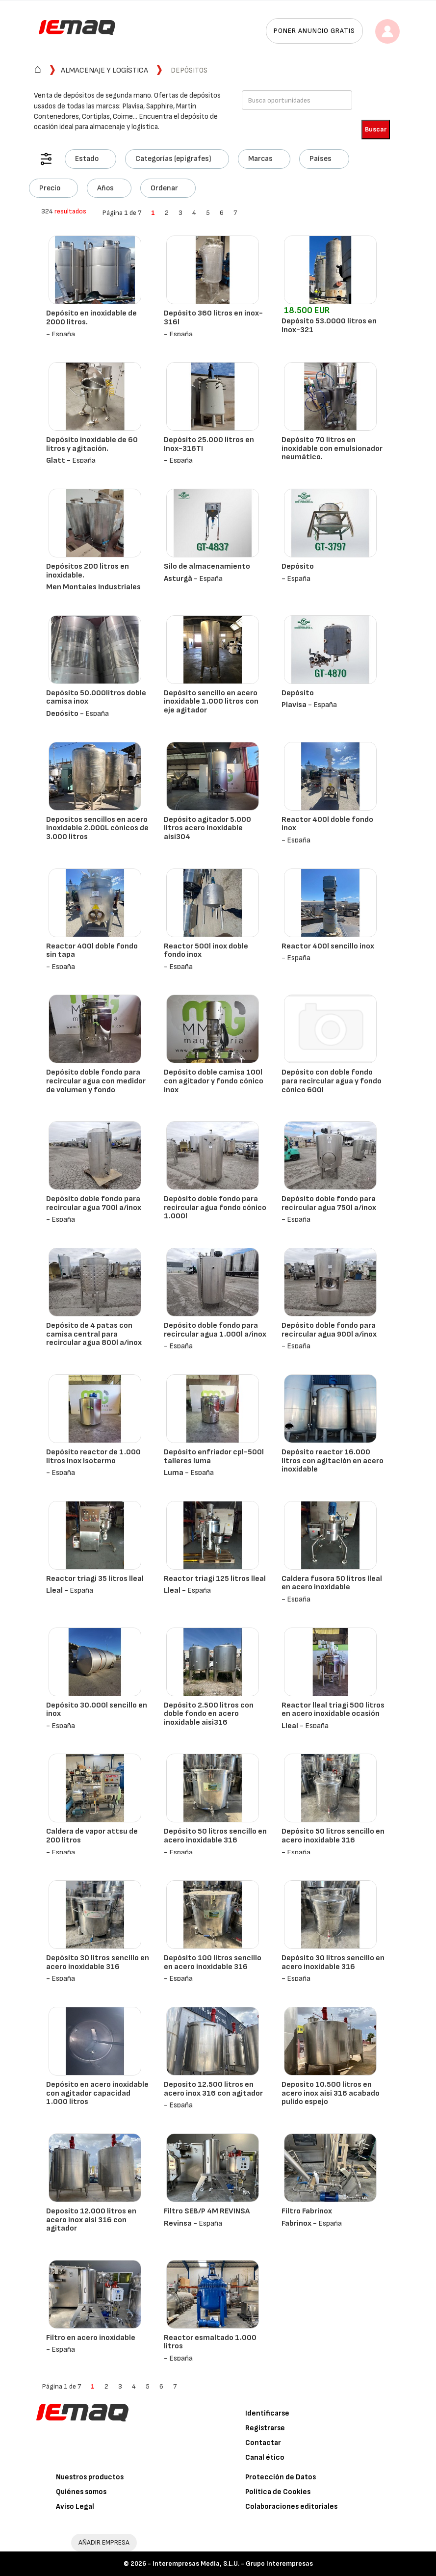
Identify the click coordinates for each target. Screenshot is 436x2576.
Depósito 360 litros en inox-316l (213, 318)
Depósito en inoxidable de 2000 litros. (91, 318)
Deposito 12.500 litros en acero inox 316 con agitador (213, 2089)
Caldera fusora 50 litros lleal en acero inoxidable (332, 1583)
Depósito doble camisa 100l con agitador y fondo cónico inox (213, 1081)
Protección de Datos (280, 2477)
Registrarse (265, 2428)
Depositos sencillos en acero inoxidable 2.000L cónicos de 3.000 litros (97, 828)
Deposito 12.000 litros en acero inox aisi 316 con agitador (91, 2220)
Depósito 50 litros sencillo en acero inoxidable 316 (215, 1836)
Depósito (298, 566)
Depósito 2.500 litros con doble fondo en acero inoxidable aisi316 (209, 1714)
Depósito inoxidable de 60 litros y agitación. (92, 444)
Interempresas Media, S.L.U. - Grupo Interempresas (233, 2563)
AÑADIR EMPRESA (103, 2542)
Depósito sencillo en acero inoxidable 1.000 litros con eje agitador (211, 701)
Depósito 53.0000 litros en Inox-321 (329, 325)
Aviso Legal (75, 2506)
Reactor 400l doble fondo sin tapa (92, 951)
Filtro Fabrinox (307, 2211)
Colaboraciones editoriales (291, 2506)
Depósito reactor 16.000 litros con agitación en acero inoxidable (333, 1460)
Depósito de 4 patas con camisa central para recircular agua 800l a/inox (94, 1334)
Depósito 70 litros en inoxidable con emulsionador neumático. (332, 448)
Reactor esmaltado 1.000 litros (210, 2342)
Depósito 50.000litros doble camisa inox (96, 697)
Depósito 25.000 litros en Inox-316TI (209, 444)
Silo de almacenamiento (207, 566)
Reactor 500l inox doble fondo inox (206, 951)
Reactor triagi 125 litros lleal (215, 1578)
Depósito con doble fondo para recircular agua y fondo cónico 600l (332, 1081)
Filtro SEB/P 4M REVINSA (207, 2211)
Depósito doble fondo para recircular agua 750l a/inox (329, 1203)
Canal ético (264, 2457)
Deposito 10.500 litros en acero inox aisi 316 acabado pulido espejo (331, 2093)
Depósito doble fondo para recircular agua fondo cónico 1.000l (215, 1207)
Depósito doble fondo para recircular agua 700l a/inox (93, 1203)
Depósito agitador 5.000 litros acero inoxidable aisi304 (207, 828)
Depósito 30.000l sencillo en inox (96, 1710)
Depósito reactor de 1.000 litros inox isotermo (93, 1456)
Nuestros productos (90, 2477)
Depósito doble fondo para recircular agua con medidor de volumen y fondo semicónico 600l (96, 1085)
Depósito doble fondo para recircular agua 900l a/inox (329, 1330)
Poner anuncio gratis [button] (314, 30)
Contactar (263, 2442)
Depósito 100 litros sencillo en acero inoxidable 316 (212, 1962)
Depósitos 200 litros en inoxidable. (87, 571)
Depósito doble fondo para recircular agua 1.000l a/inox (215, 1330)
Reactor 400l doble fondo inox (327, 824)
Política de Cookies (277, 2492)
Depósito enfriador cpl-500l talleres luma (214, 1456)
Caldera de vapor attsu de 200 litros (92, 1836)
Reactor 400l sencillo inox (328, 946)
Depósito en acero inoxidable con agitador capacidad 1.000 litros (97, 2093)
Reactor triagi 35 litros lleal (95, 1578)
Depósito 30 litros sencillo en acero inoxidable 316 (97, 1962)
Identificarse (267, 2413)
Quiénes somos (81, 2492)
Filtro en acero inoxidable (90, 2337)
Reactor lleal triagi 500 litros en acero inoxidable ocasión (333, 1710)
